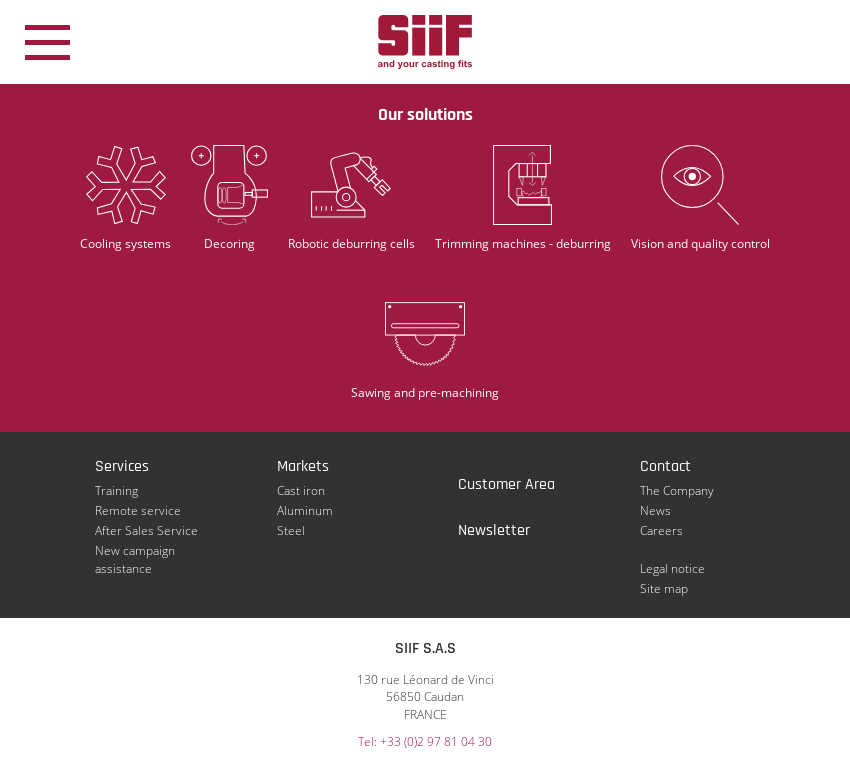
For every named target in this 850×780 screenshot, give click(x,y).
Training (116, 490)
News (655, 510)
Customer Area (506, 484)
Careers (661, 530)
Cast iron (301, 490)
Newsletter (494, 530)
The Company (677, 490)
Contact (665, 466)
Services (122, 466)
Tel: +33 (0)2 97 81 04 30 (425, 741)
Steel (291, 530)
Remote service (138, 510)
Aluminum (305, 510)
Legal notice (672, 568)
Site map (664, 588)
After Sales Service (146, 530)
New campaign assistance (135, 551)
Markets (303, 466)
